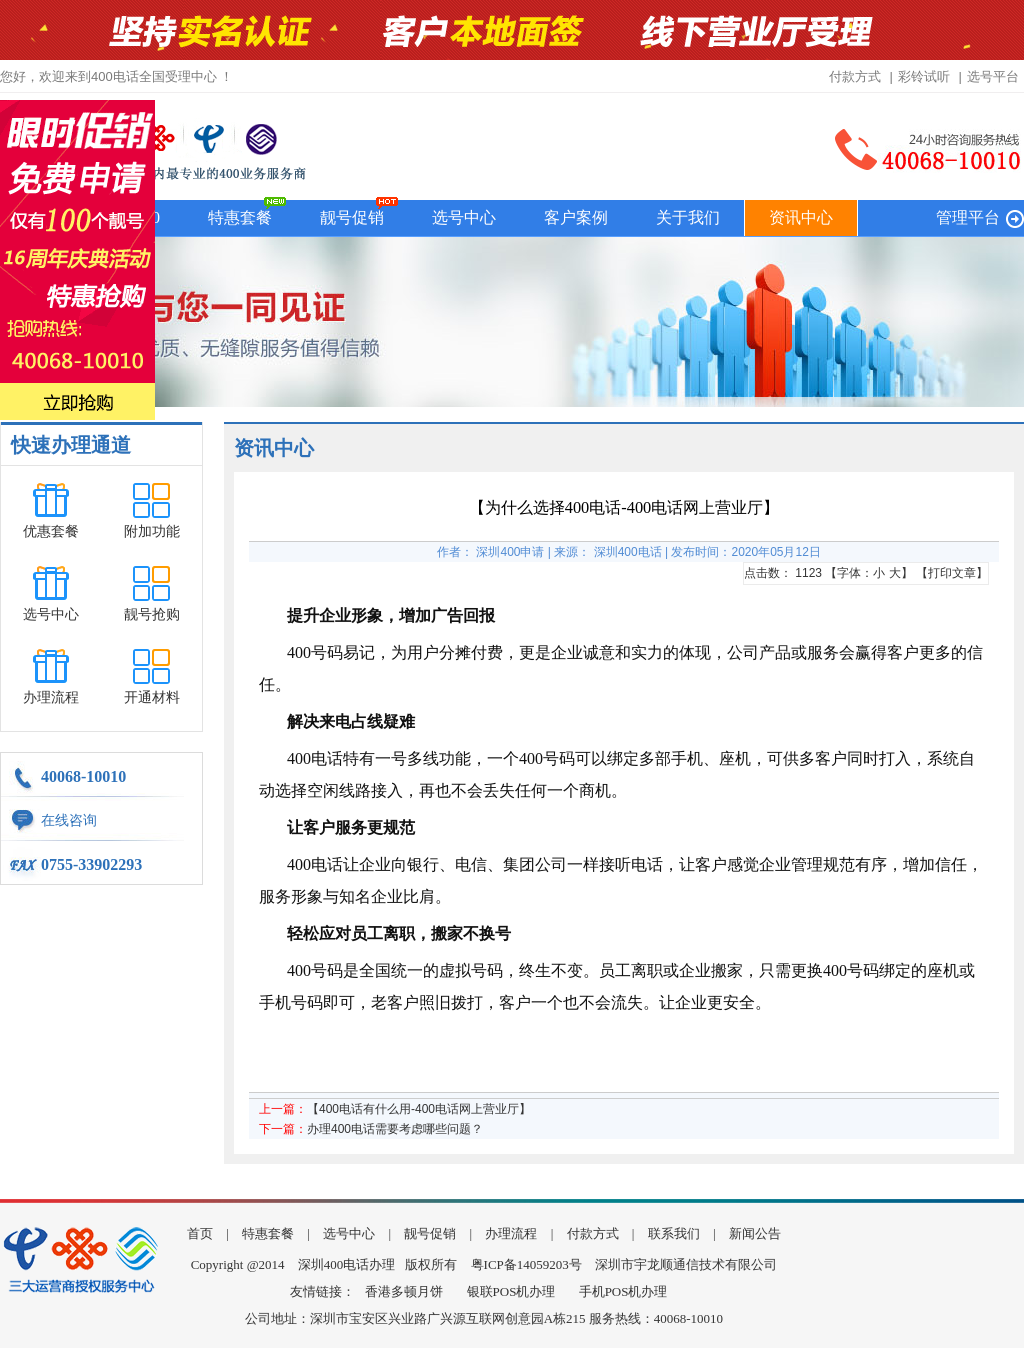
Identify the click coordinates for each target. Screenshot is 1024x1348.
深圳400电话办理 (347, 1264)
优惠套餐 (51, 531)
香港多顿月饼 (404, 1291)
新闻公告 (755, 1233)
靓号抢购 (152, 614)
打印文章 (952, 573)
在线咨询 (69, 820)
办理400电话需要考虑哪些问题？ (395, 1129)
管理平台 (968, 217)
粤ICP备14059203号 (526, 1264)
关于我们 (688, 217)
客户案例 (576, 217)
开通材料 (152, 697)
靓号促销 (352, 217)
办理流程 (51, 697)
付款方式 (855, 76)
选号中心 (464, 217)
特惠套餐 (240, 217)
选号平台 (993, 76)
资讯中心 (801, 217)
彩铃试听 (924, 76)
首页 (200, 1233)
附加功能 (152, 531)
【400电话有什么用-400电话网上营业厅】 (419, 1109)
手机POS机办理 (623, 1291)
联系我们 (674, 1233)
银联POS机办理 (511, 1291)
